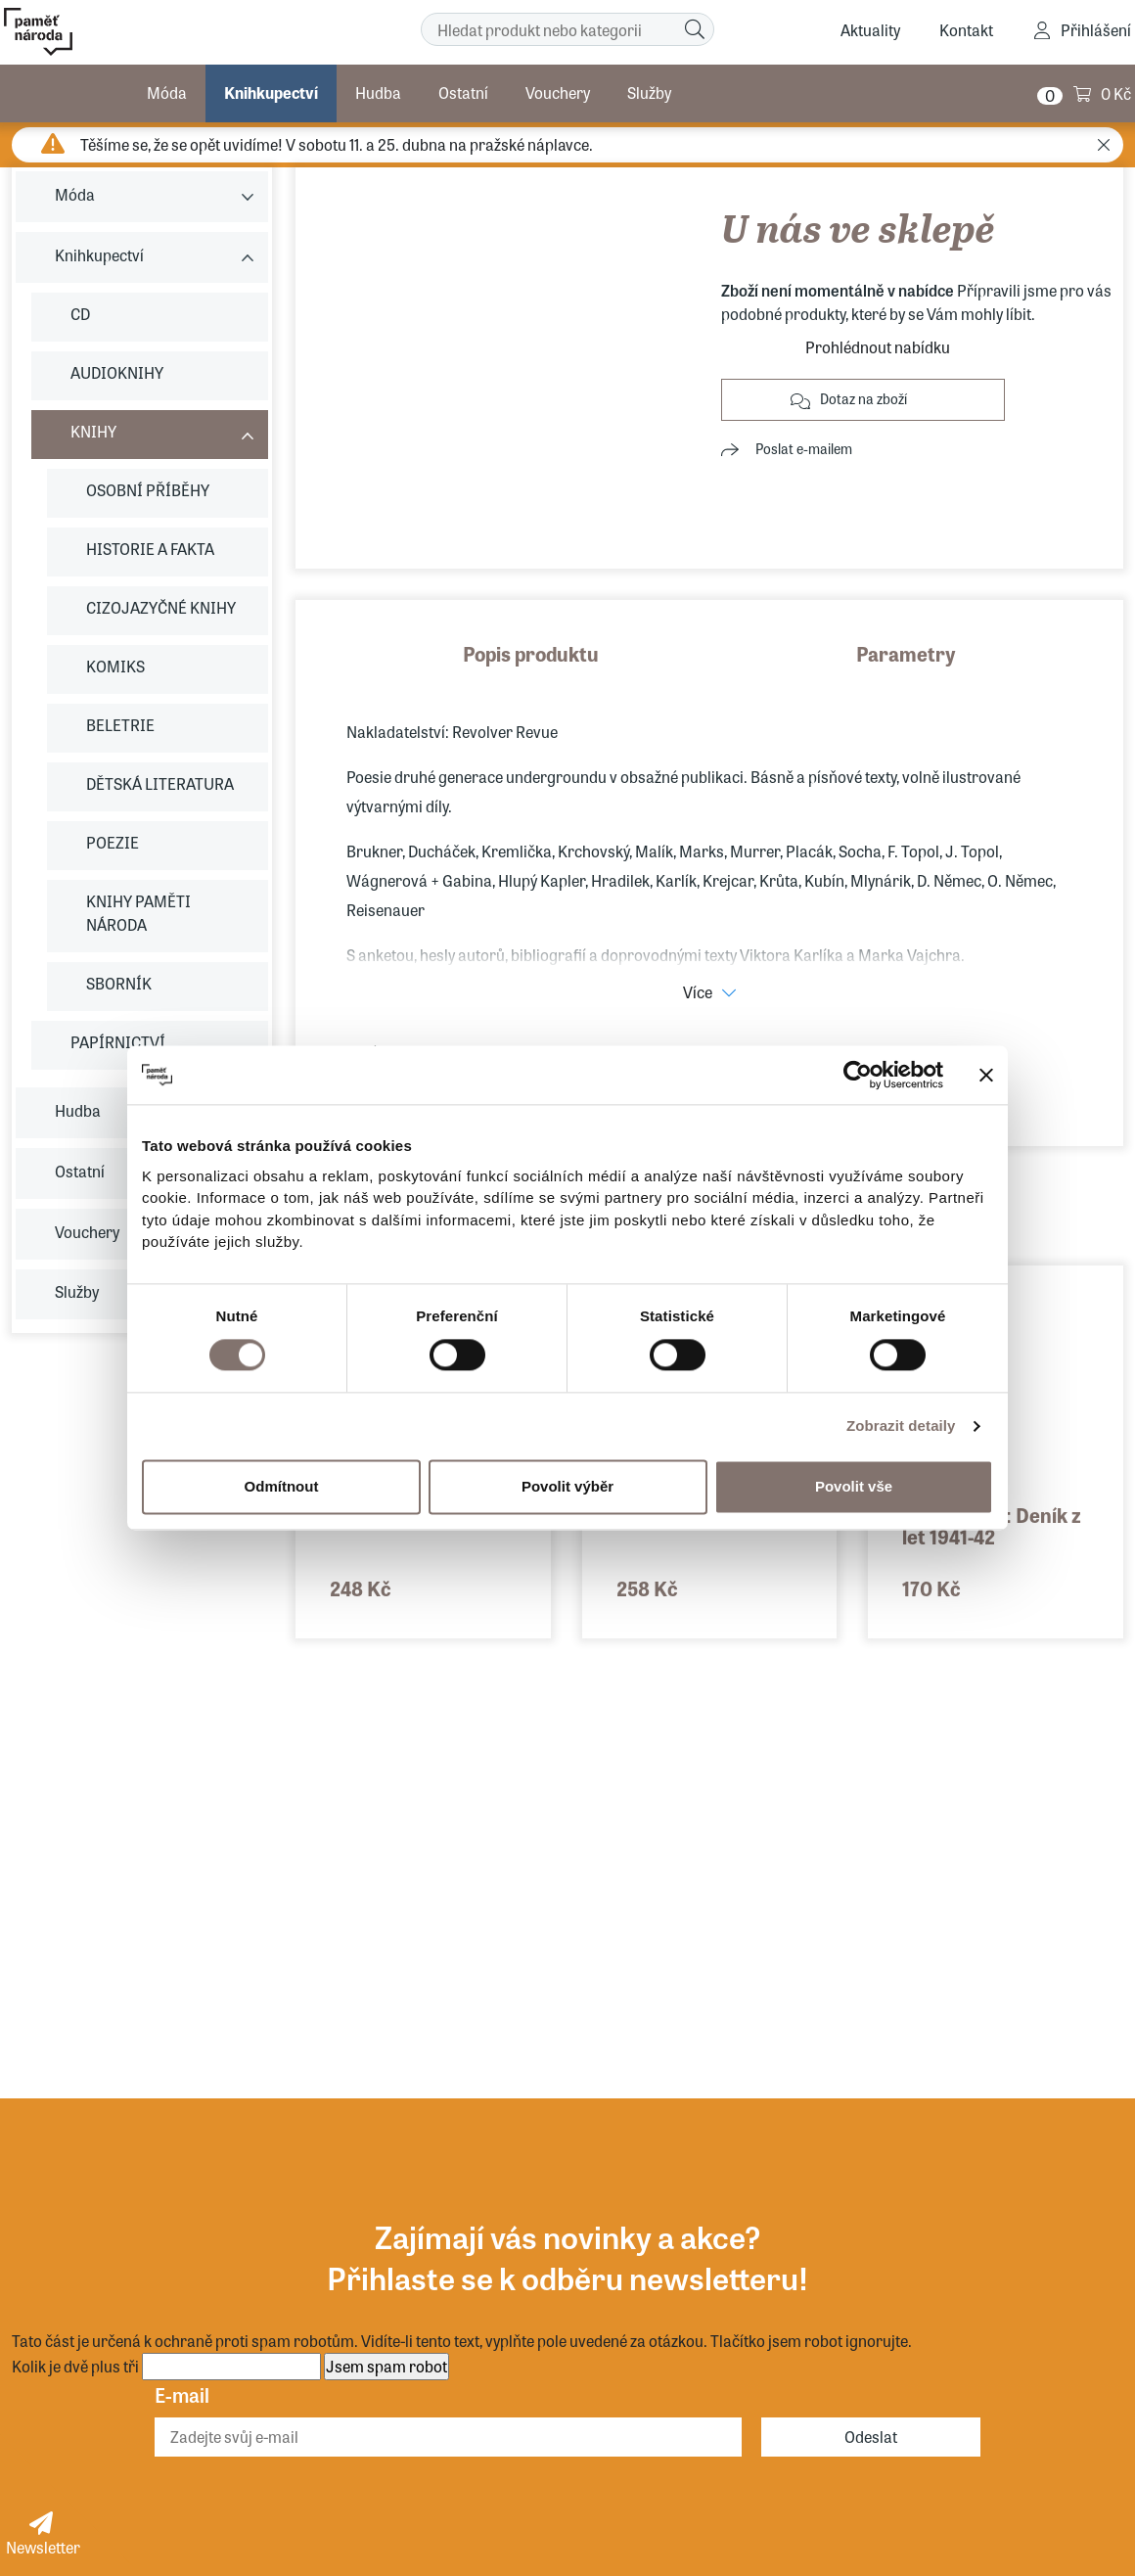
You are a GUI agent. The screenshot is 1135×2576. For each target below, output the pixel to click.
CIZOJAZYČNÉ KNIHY (161, 607)
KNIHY (93, 431)
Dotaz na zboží (863, 398)
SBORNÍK (119, 983)
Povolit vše (853, 1486)
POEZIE (112, 842)
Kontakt (966, 30)
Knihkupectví (271, 92)
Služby (649, 92)
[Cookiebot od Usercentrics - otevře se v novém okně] (857, 1074)
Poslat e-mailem (803, 448)
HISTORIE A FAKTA (150, 548)
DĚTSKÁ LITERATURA (160, 783)
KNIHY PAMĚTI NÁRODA (138, 913)
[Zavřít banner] (986, 1074)
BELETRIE (120, 724)
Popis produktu (531, 653)
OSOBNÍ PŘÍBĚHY (147, 490)
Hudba (378, 92)
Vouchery (557, 92)
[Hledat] (694, 29)
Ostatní (463, 92)
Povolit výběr (567, 1486)
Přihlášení (1096, 30)
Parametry (906, 653)
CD (80, 313)
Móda (167, 92)
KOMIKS (115, 666)
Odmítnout (282, 1486)
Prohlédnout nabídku (877, 347)
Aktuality (870, 30)
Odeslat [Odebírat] (870, 2436)
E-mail (182, 2394)
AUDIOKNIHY (116, 372)
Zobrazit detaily (901, 1425)
